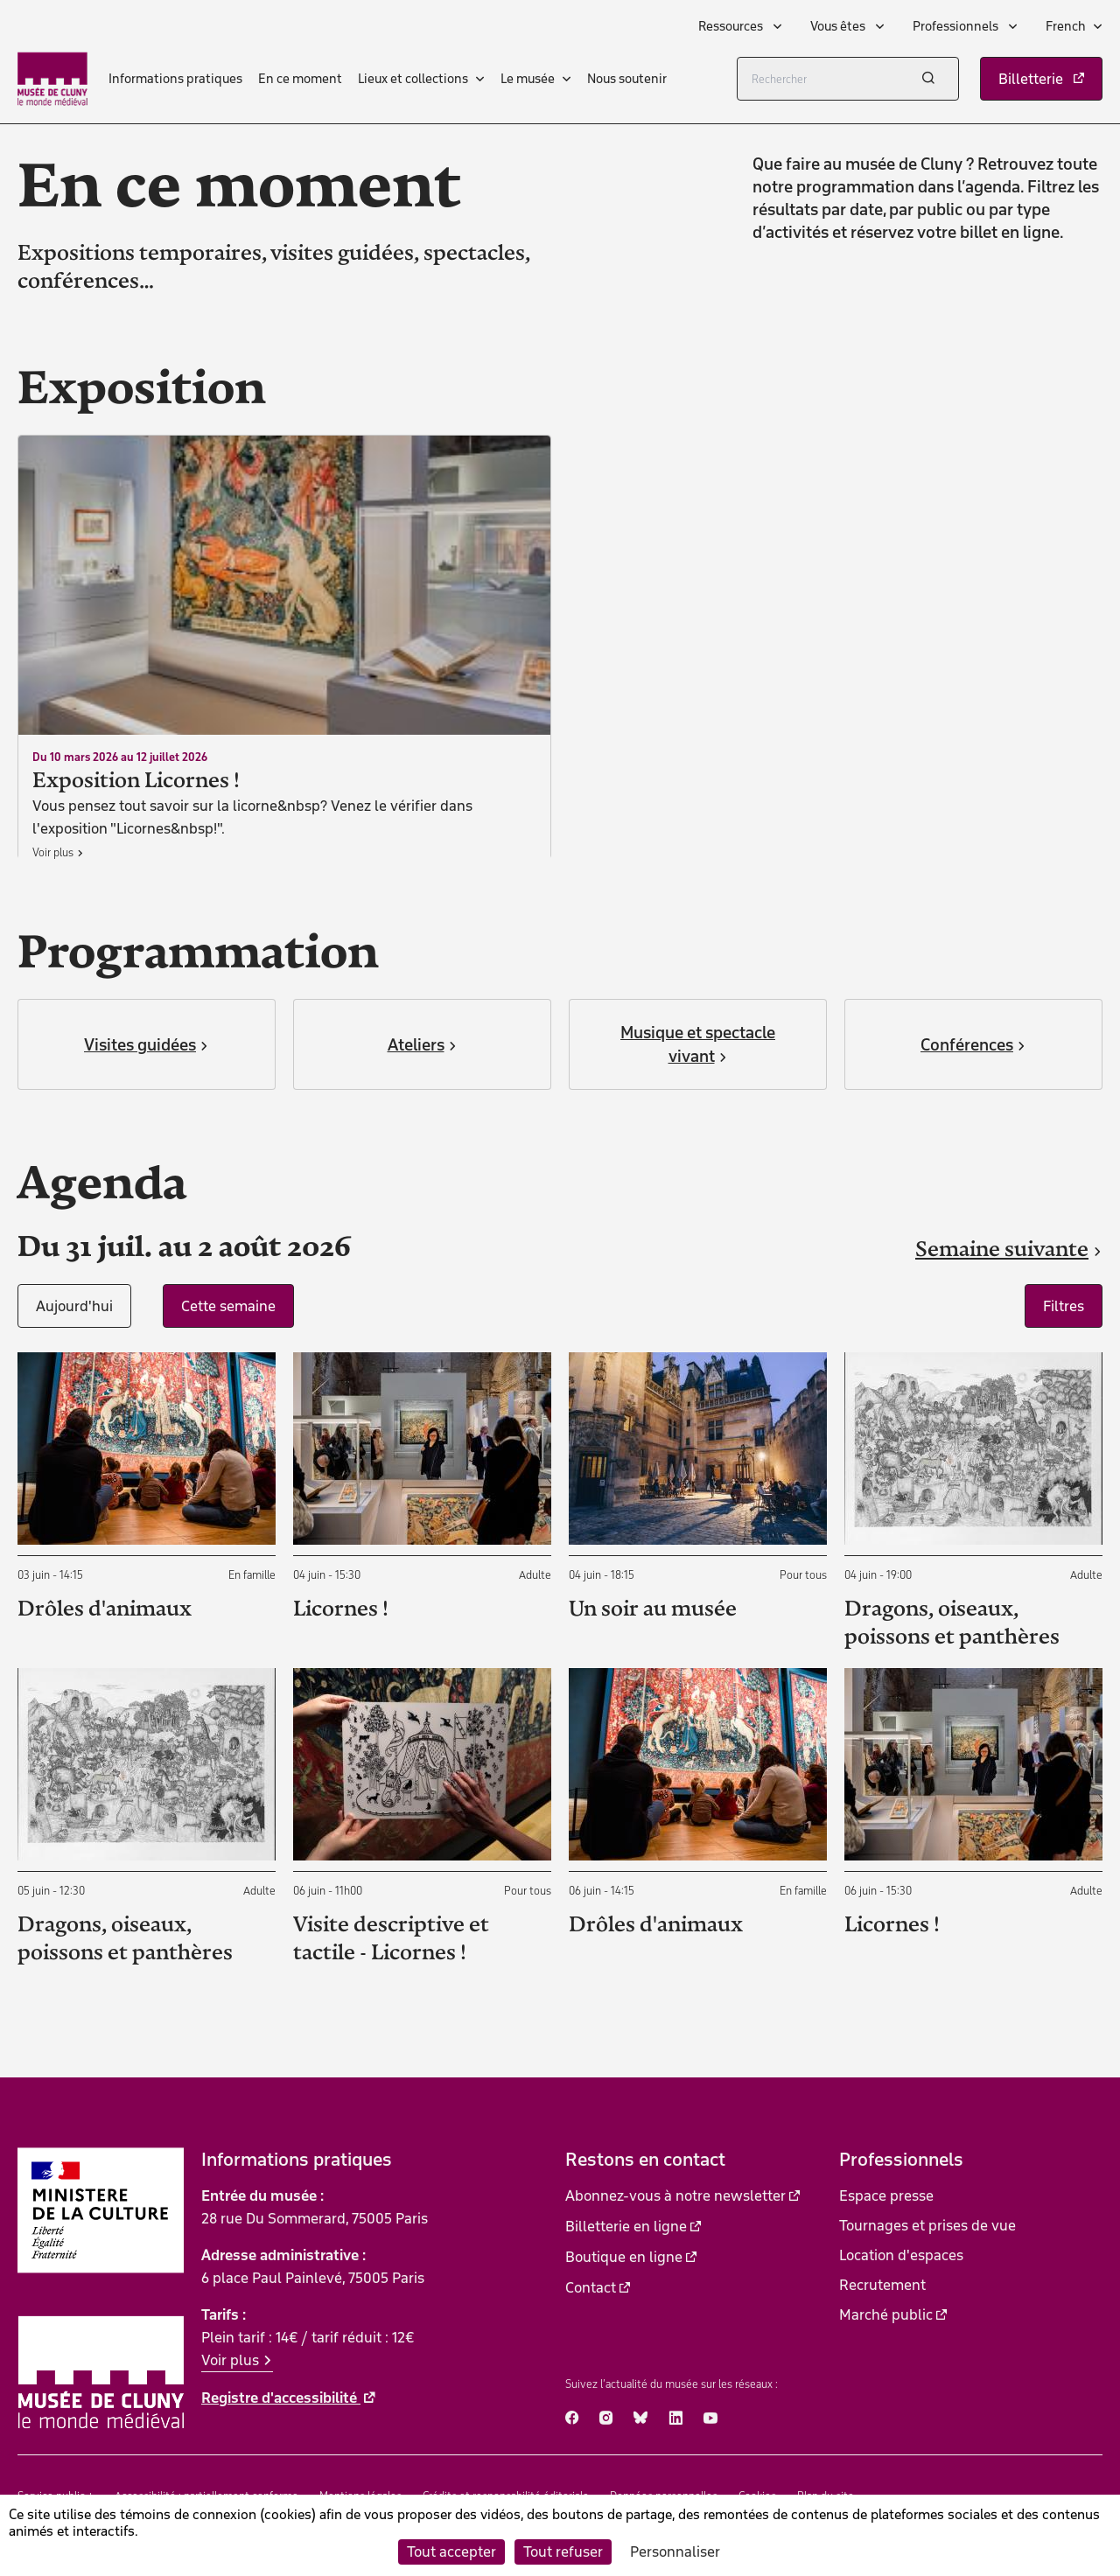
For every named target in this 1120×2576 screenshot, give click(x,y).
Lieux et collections (413, 79)
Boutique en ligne (623, 2256)
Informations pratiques (175, 79)
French (1066, 26)
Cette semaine (228, 1306)
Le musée (527, 79)
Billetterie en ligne (626, 2226)
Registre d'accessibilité (280, 2397)
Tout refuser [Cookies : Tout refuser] (563, 2551)
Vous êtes (839, 26)
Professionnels (957, 26)
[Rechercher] (848, 79)
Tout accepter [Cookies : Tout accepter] (451, 2551)
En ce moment (300, 79)
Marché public (886, 2314)
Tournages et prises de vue (927, 2225)
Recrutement (882, 2284)
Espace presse (886, 2195)
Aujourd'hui (74, 1306)
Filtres (1063, 1306)
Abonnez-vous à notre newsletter (675, 2195)
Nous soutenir (627, 79)
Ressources (732, 26)
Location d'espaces (901, 2255)
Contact (590, 2287)
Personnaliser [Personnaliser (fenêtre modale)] (675, 2551)
